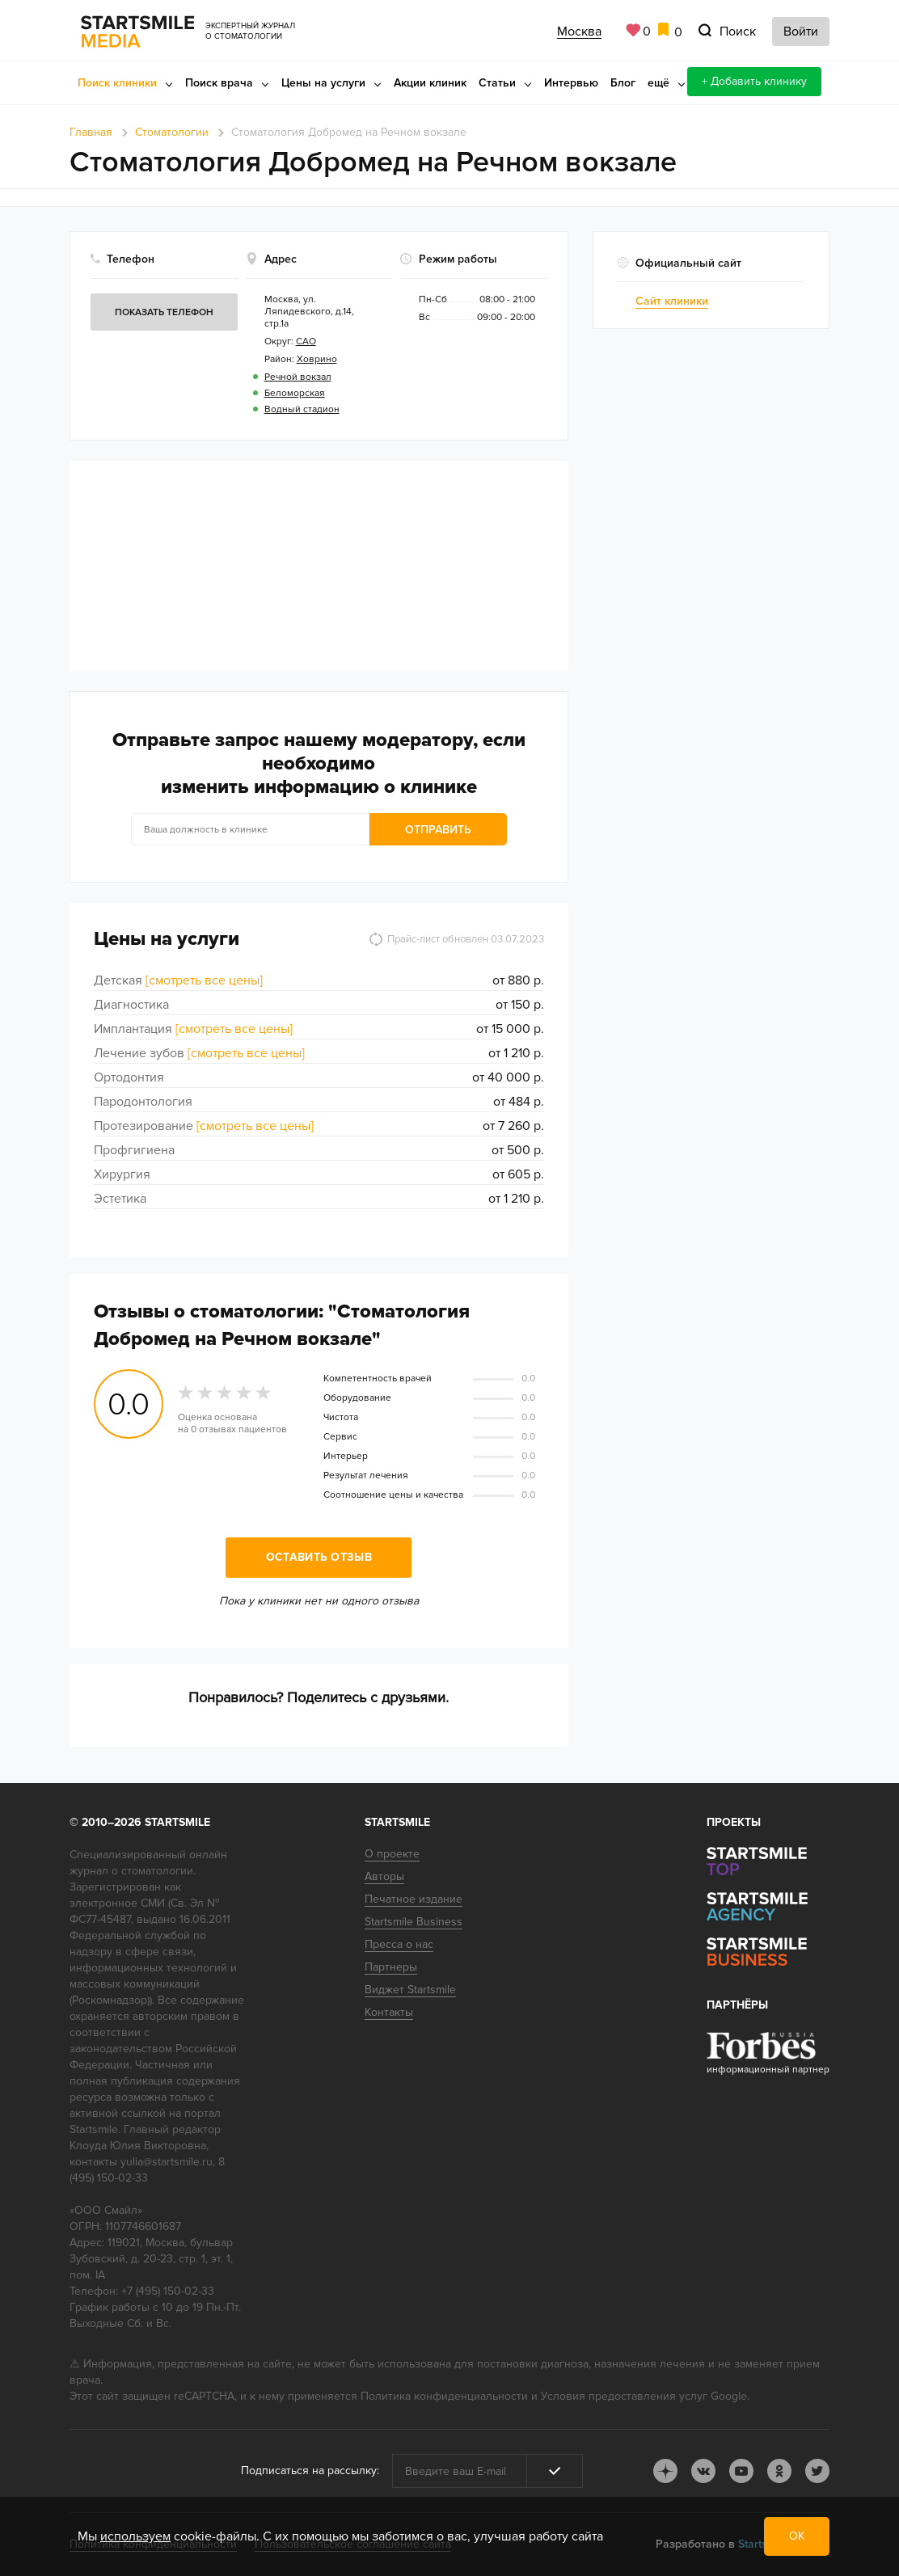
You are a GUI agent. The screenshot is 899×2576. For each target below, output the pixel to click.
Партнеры (391, 1967)
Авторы (384, 1876)
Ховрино (317, 359)
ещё (658, 83)
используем (135, 2536)
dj (665, 2471)
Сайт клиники (671, 301)
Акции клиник (430, 83)
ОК (796, 2536)
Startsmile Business (413, 1922)
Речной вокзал (297, 377)
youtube (741, 2471)
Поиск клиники (117, 83)
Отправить (438, 830)
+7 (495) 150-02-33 (167, 2291)
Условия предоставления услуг (624, 2396)
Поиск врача (219, 83)
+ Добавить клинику (754, 81)
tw (817, 2471)
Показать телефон (164, 312)
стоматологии (157, 1871)
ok (779, 2471)
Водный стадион (302, 409)
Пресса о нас (399, 1944)
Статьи (497, 83)
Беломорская (294, 393)
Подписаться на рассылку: (310, 2470)
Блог (622, 83)
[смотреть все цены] (204, 980)
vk (703, 2471)
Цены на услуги (323, 83)
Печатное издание (413, 1899)
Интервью (571, 83)
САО (306, 341)
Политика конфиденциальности (444, 2396)
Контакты (389, 2012)
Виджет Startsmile (410, 1989)
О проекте (392, 1854)
